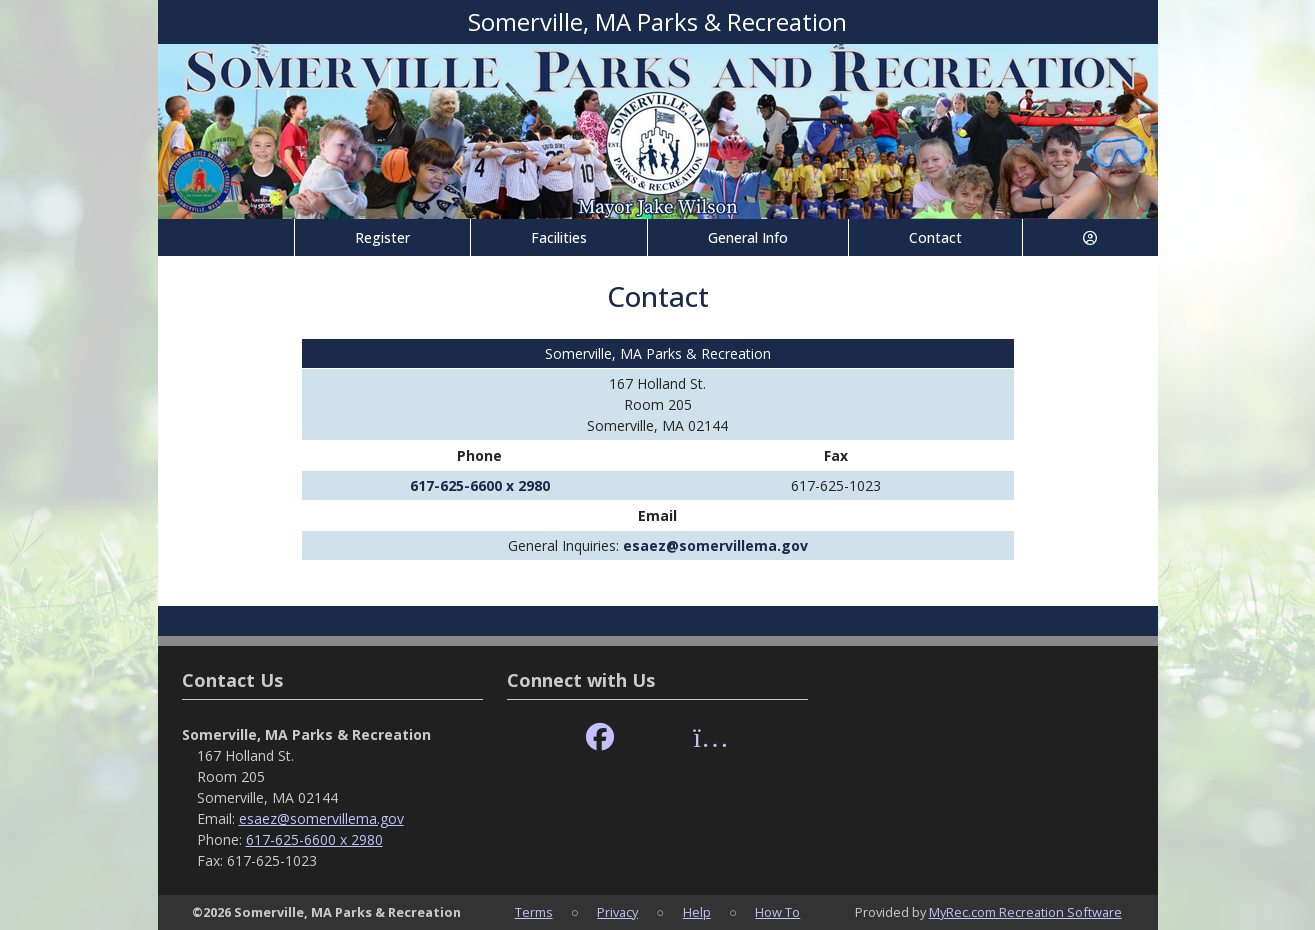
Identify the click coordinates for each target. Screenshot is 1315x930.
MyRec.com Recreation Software (1025, 912)
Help (697, 912)
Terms (534, 912)
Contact (935, 237)
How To (777, 912)
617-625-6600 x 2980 (480, 485)
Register (382, 237)
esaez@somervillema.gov (715, 545)
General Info (748, 237)
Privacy (617, 912)
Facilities (559, 237)
